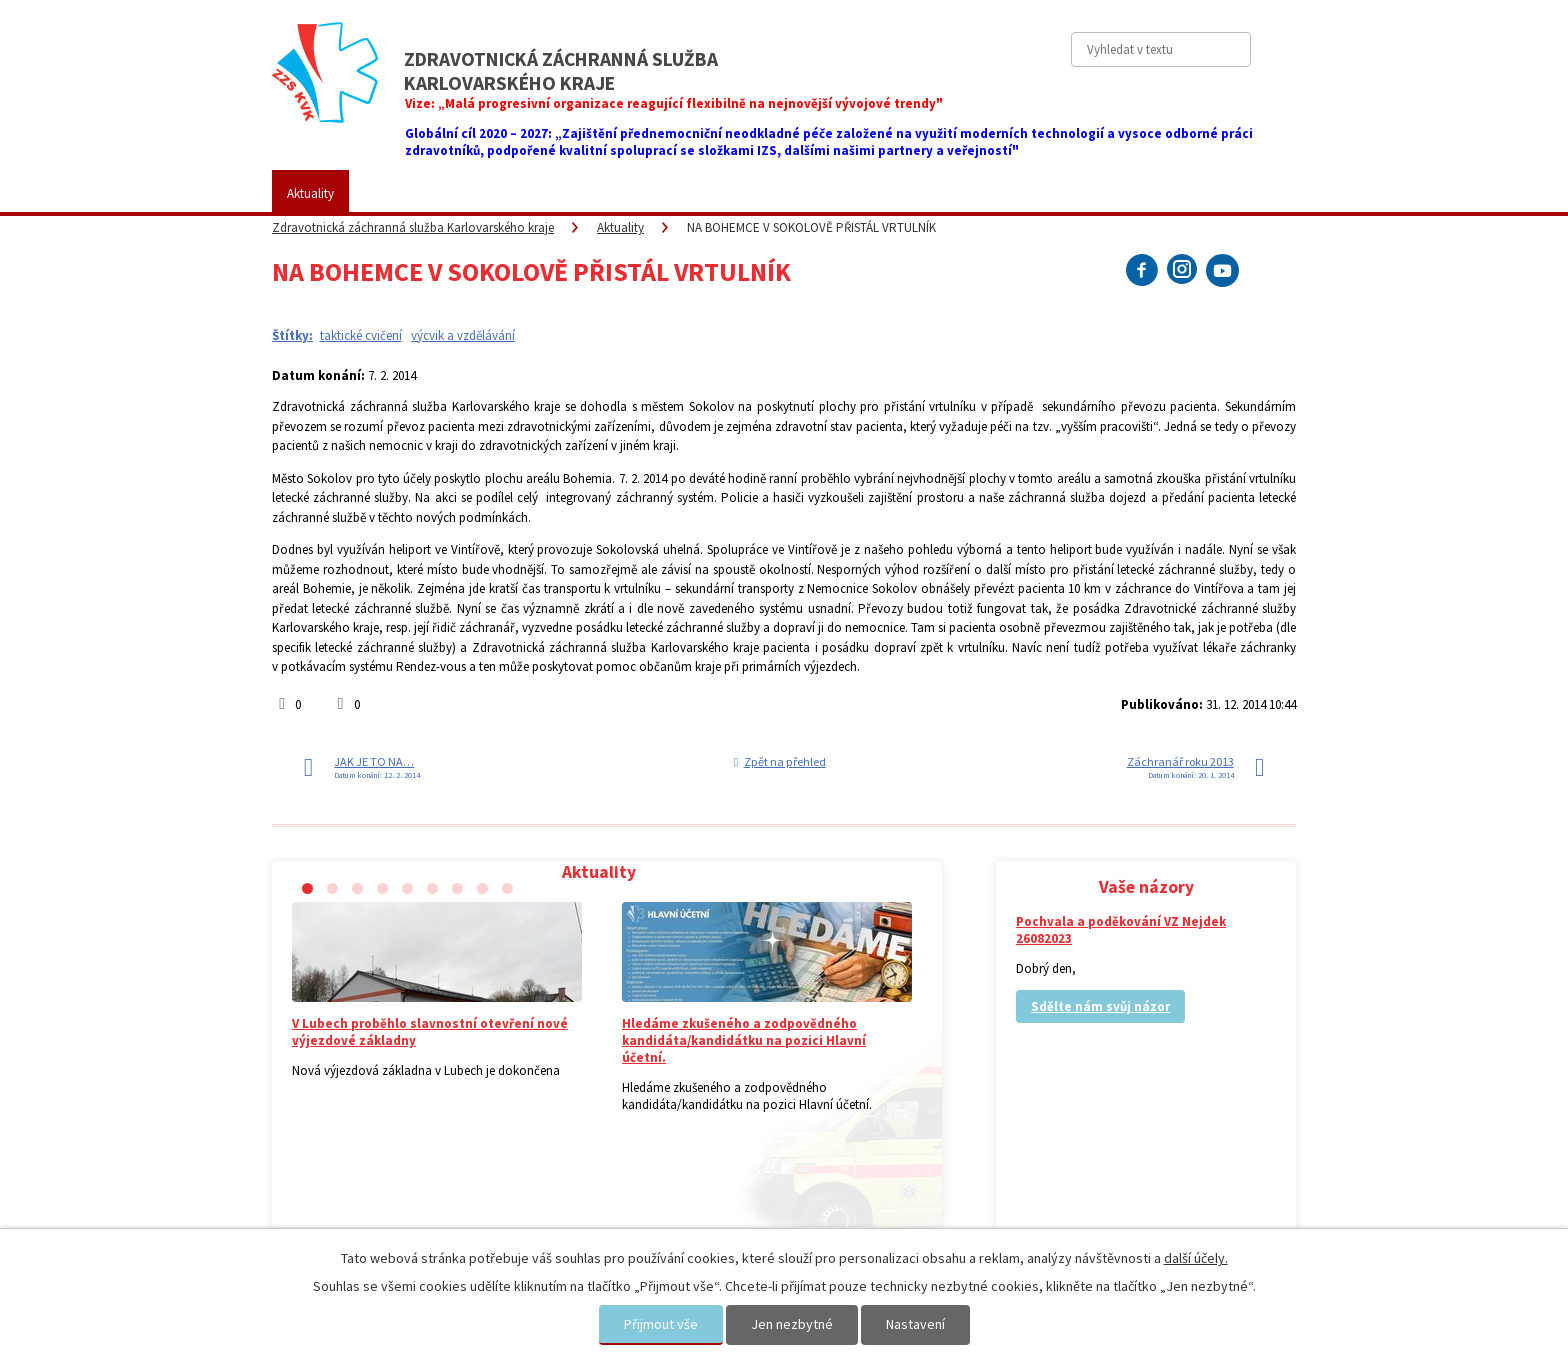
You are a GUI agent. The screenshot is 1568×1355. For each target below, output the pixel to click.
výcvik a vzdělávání (463, 335)
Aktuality (310, 193)
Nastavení (915, 1324)
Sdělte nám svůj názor (1100, 1006)
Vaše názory (936, 193)
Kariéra (839, 193)
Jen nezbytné (792, 1324)
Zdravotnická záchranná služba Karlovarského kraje (413, 227)
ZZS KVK (402, 193)
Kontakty (1038, 193)
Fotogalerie (744, 193)
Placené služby (628, 193)
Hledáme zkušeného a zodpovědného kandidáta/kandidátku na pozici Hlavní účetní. (744, 1040)
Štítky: (292, 335)
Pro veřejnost (506, 193)
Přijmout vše (661, 1324)
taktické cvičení (361, 335)
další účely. (1196, 1258)
